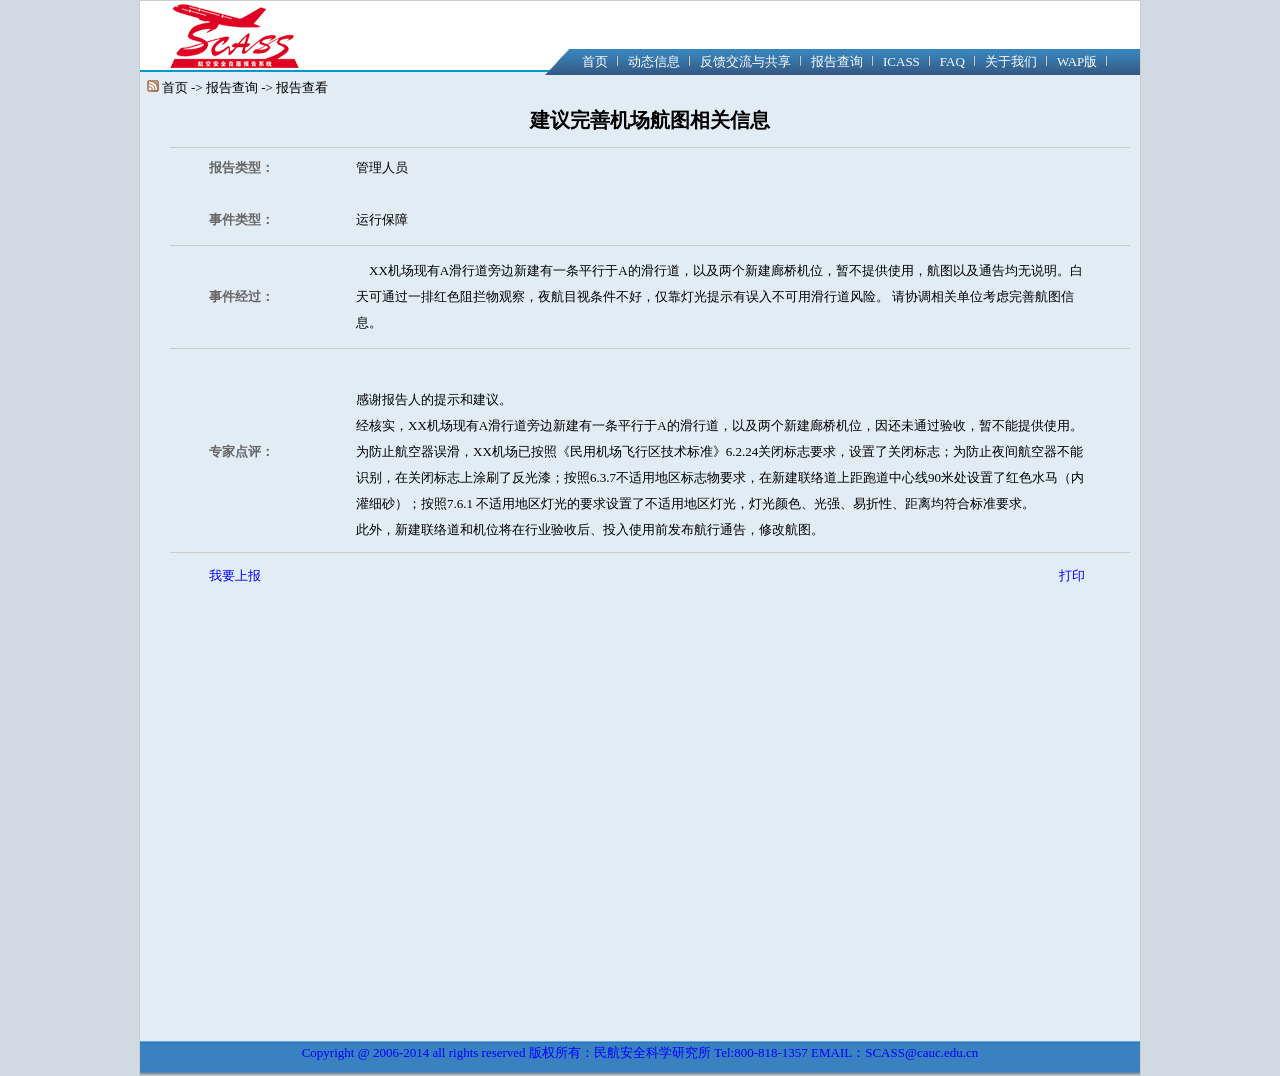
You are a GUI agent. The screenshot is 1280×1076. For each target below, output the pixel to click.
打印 (1072, 575)
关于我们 (1011, 61)
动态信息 (654, 61)
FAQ (952, 61)
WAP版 (1077, 61)
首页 (595, 61)
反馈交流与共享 (745, 61)
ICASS (901, 61)
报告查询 (837, 61)
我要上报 (235, 575)
